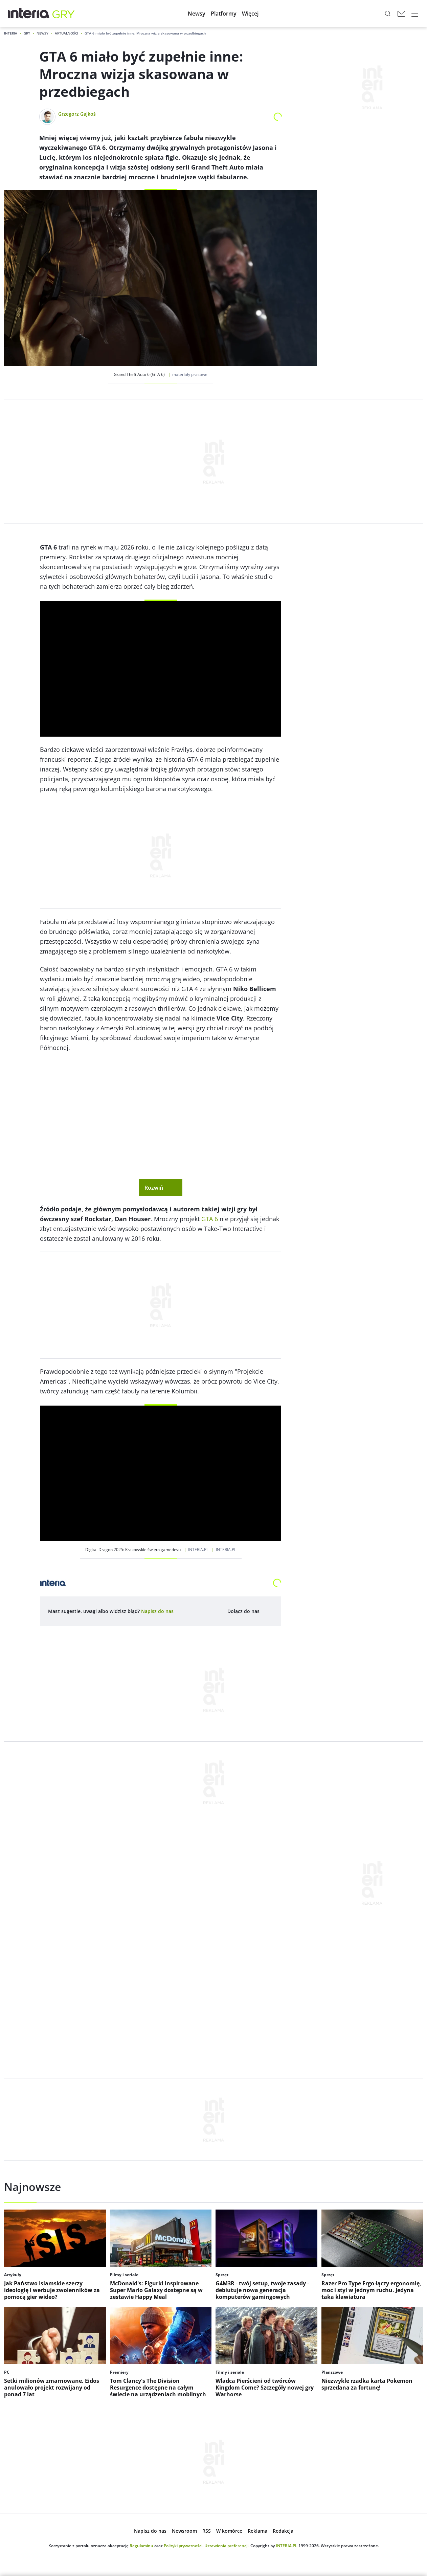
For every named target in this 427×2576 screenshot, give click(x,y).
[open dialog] (157, 1611)
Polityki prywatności (183, 2546)
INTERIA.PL (286, 2546)
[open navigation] (415, 13)
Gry (27, 33)
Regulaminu (141, 2546)
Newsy (42, 33)
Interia (10, 33)
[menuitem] (196, 13)
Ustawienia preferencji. (226, 2546)
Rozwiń (160, 1187)
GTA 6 (209, 1219)
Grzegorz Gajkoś (77, 114)
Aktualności (66, 33)
